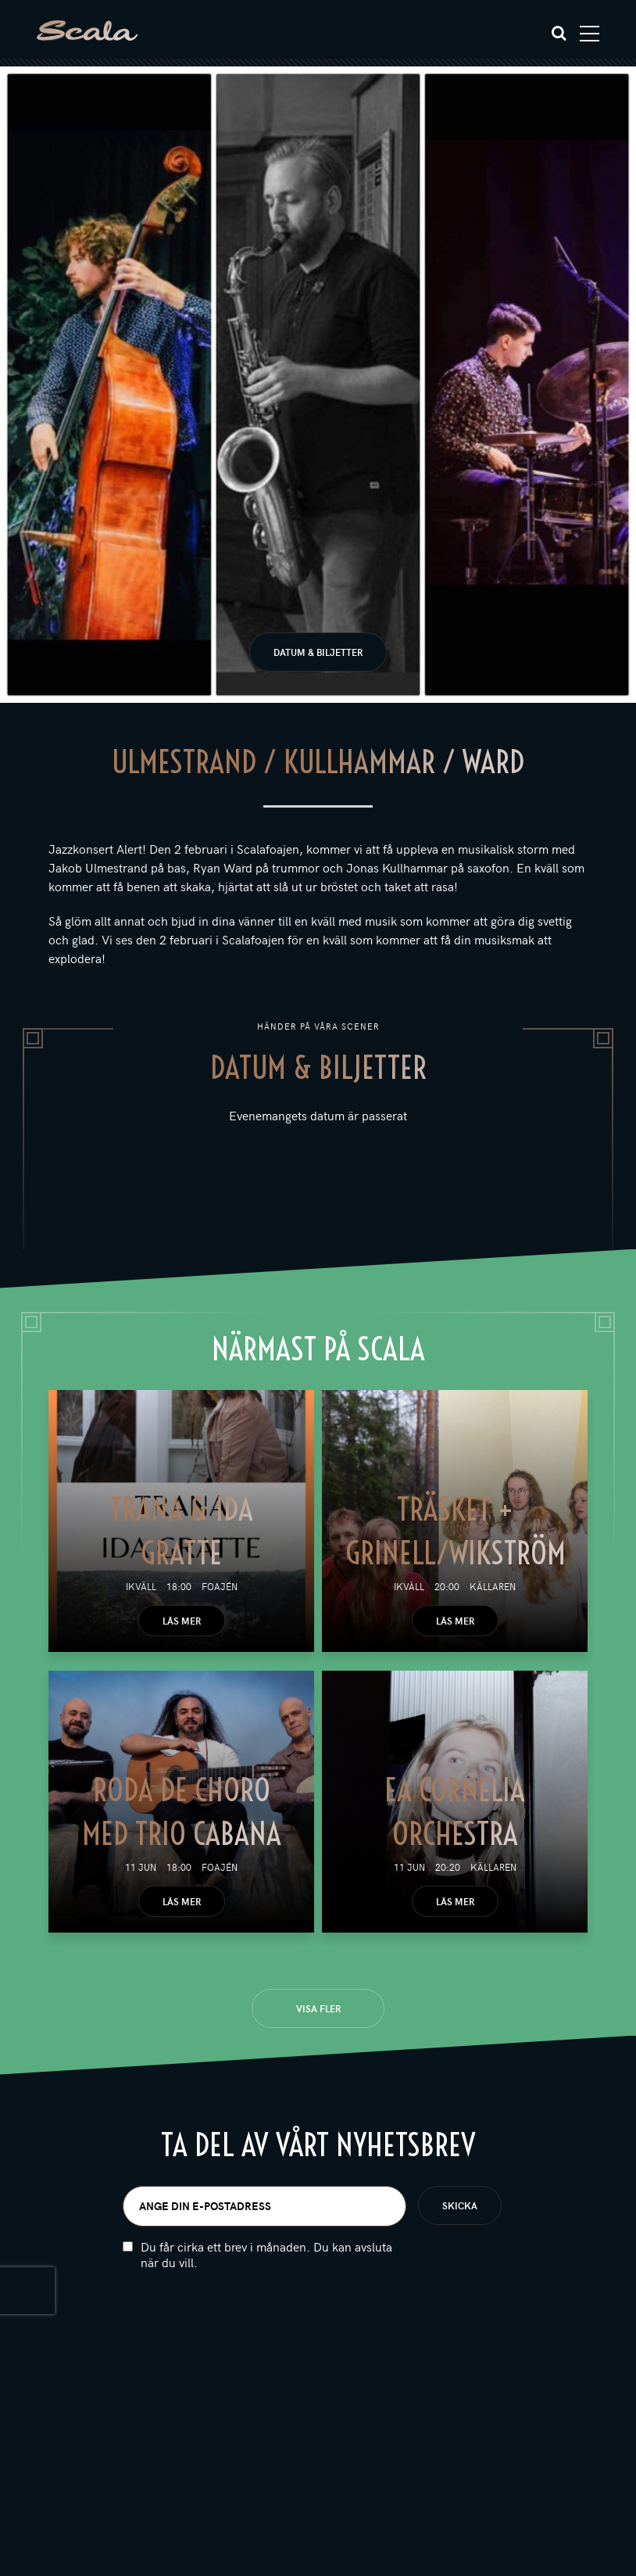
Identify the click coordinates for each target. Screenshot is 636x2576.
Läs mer (182, 1620)
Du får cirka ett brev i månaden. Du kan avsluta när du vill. (266, 2254)
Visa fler (318, 2008)
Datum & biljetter (318, 652)
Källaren (493, 1586)
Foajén (220, 1586)
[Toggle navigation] (589, 33)
